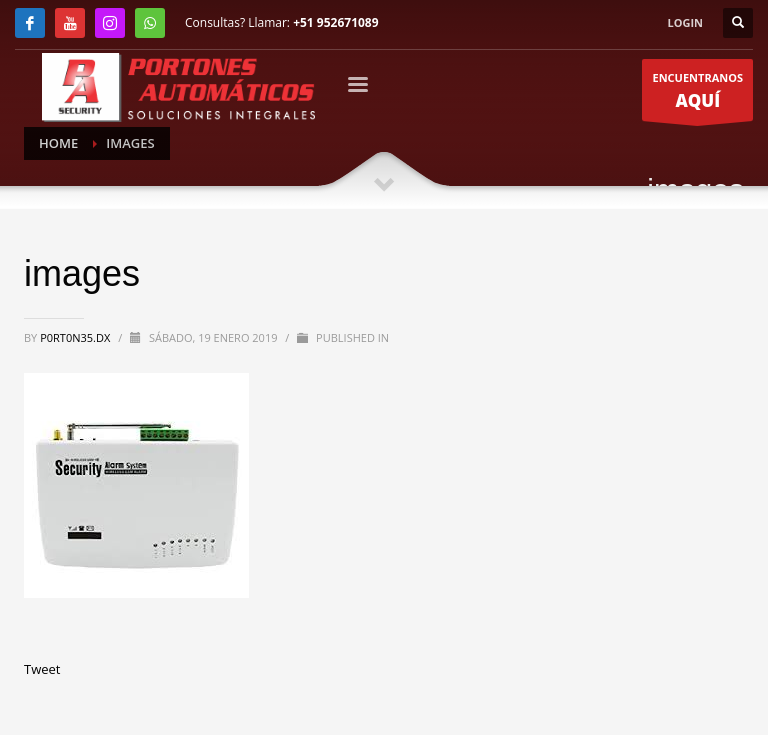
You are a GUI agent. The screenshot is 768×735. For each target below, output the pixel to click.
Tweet (42, 669)
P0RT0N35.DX (76, 337)
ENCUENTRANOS (697, 96)
